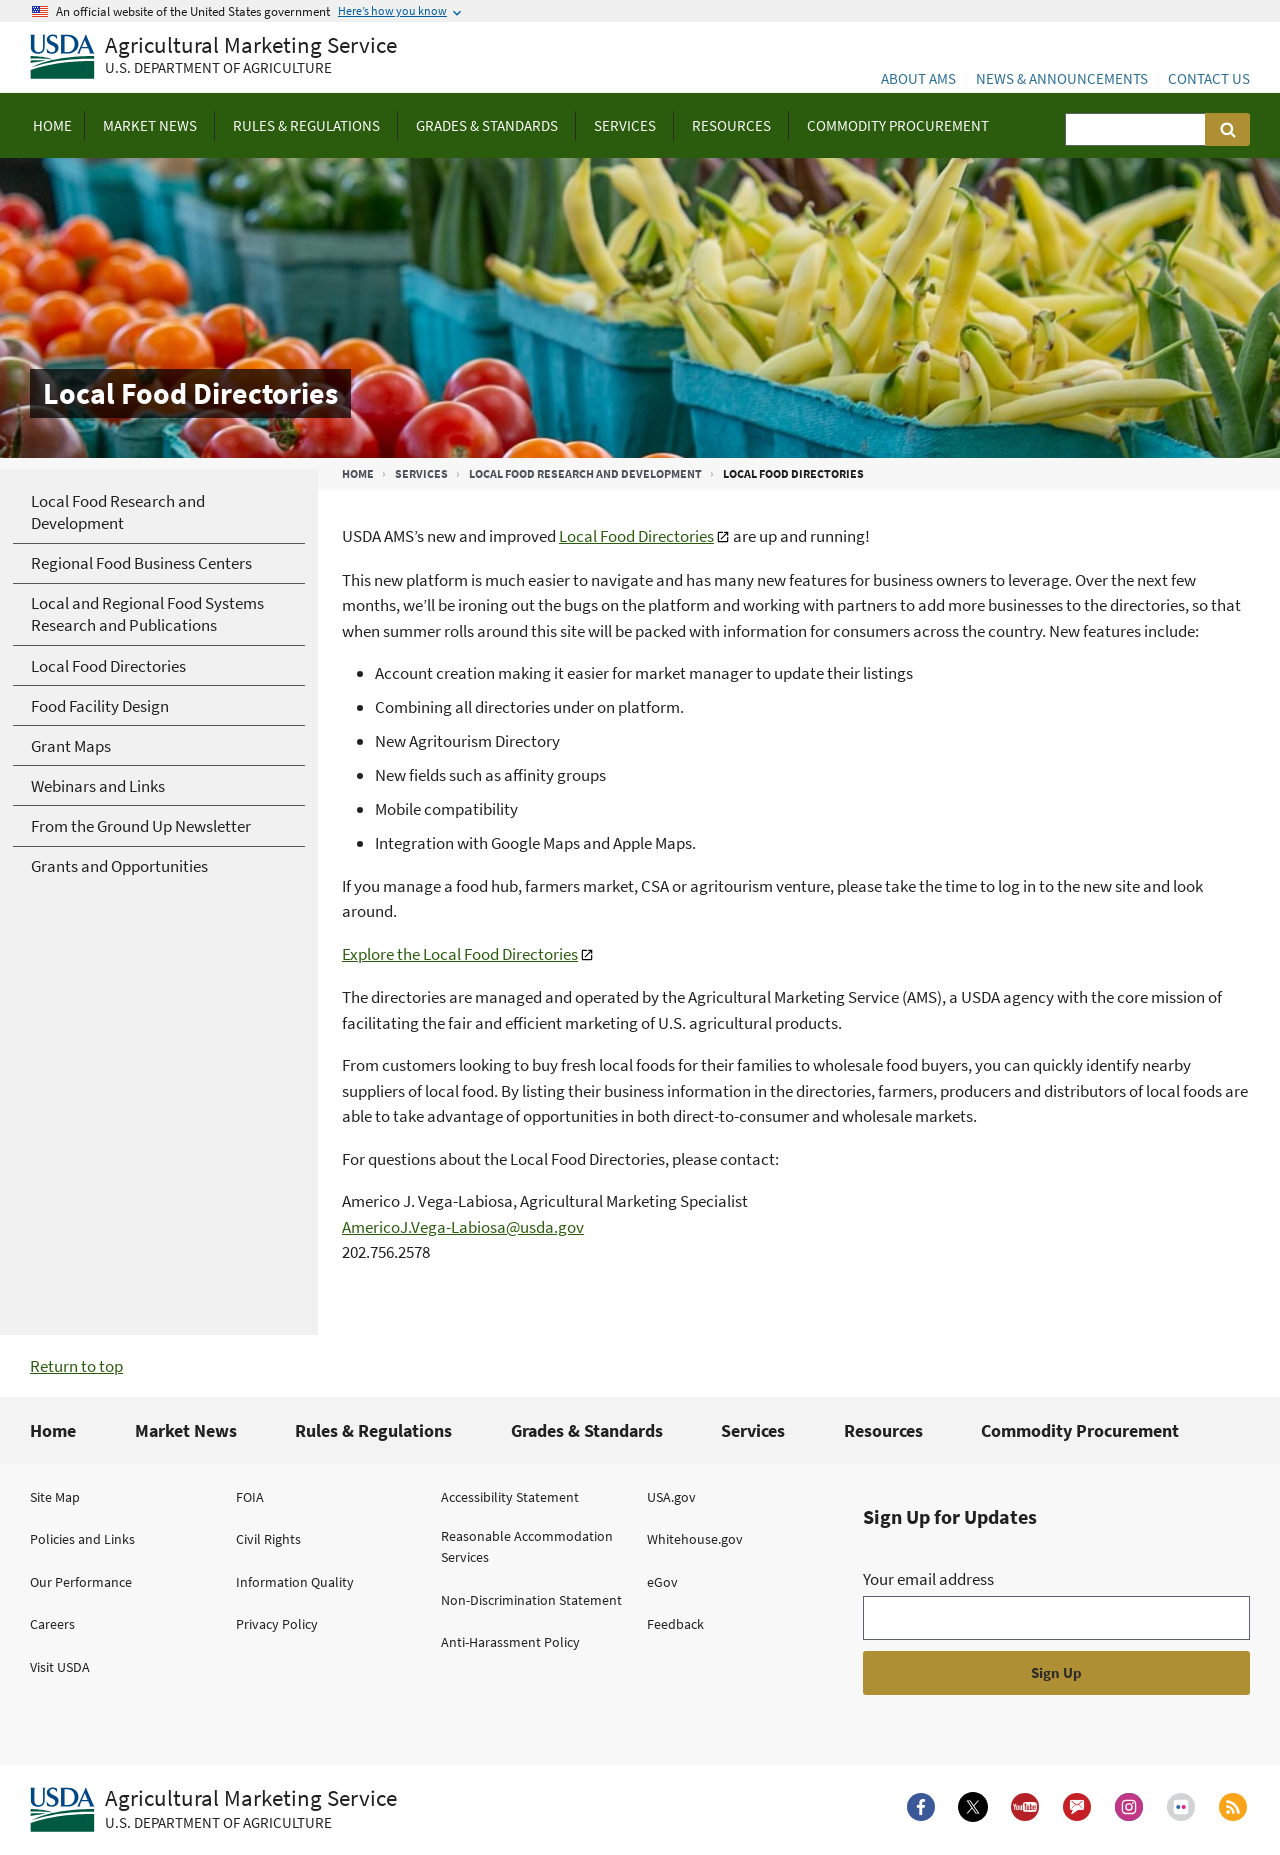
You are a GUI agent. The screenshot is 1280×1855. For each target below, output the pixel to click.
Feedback (675, 1624)
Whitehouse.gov (695, 1539)
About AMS (918, 78)
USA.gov (671, 1497)
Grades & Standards (587, 1430)
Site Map (55, 1497)
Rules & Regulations (373, 1430)
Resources (883, 1430)
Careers (52, 1624)
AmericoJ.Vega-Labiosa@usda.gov (463, 1227)
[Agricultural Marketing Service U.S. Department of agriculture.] (213, 1810)
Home (358, 473)
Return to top (76, 1366)
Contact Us (1209, 78)
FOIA (250, 1497)
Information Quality (295, 1582)
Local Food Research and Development (585, 473)
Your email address (928, 1579)
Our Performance (81, 1582)
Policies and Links (82, 1539)
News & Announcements (1062, 78)
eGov (662, 1582)
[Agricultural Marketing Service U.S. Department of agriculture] (213, 57)
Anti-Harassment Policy (510, 1642)
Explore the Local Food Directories (460, 954)
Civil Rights (268, 1539)
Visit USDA (60, 1667)
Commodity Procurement (1080, 1430)
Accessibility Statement (510, 1497)
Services (421, 473)
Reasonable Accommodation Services (527, 1546)
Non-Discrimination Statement (531, 1600)
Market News (186, 1430)
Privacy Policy (277, 1624)
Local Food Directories (636, 536)
